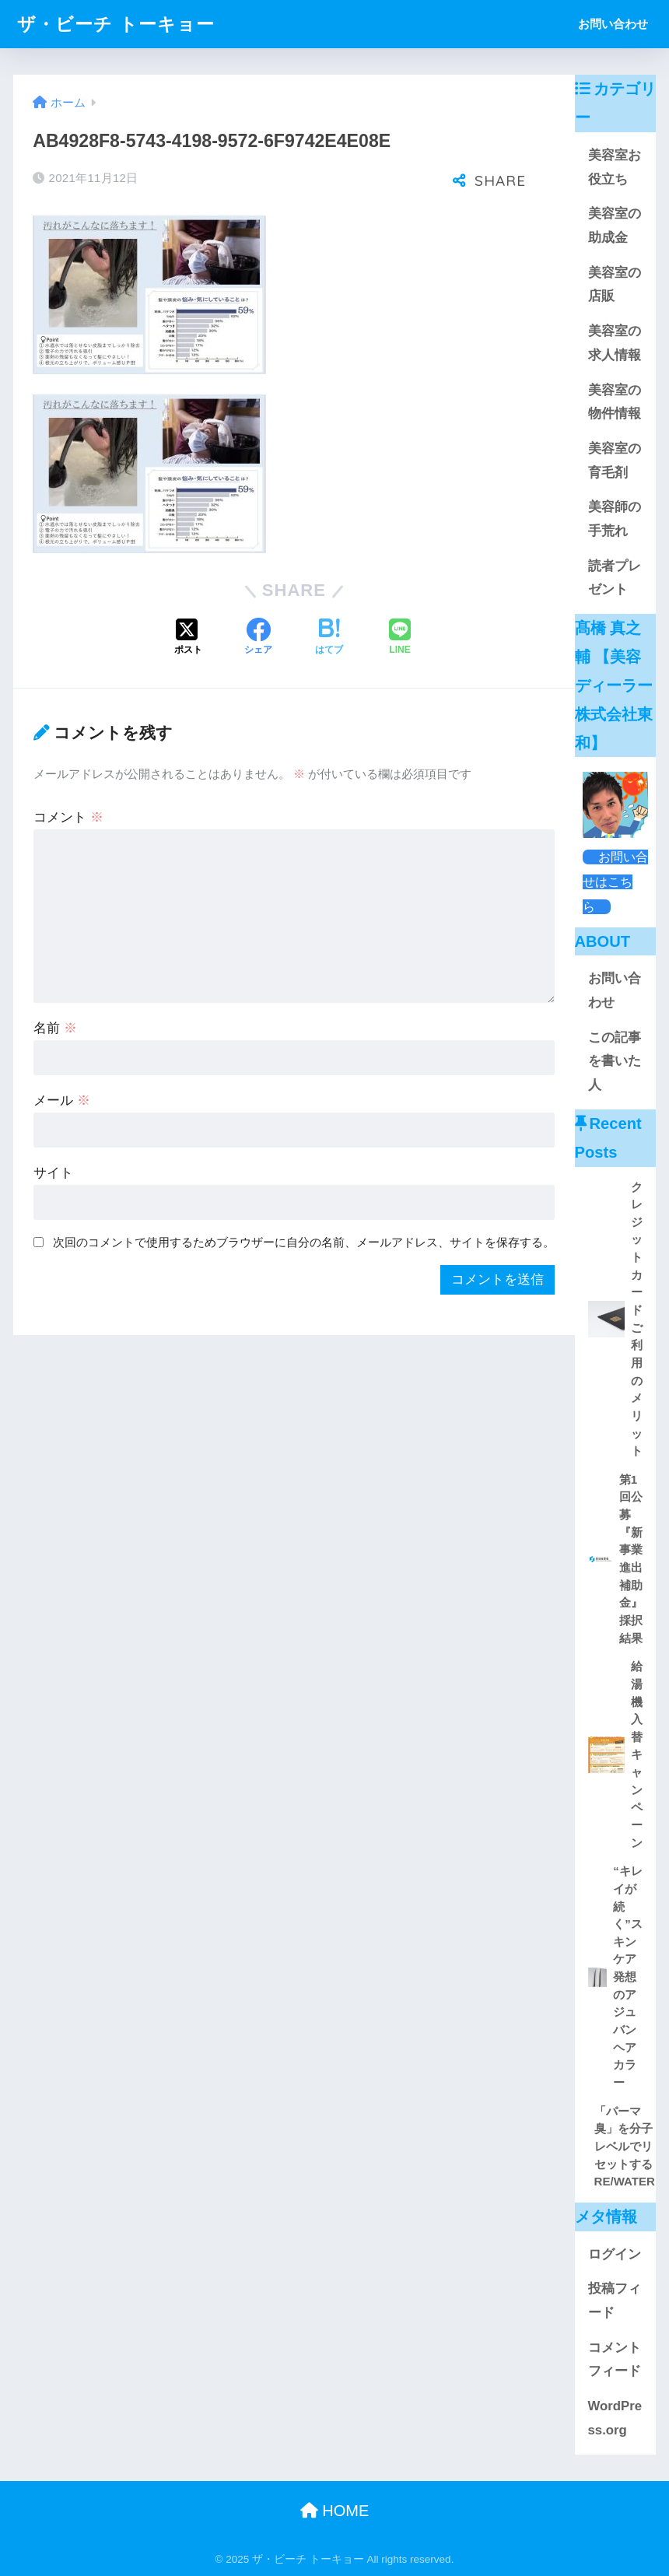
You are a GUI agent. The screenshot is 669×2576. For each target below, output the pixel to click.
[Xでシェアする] (188, 638)
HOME (335, 2510)
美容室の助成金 (614, 225)
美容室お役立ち (614, 167)
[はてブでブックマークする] (329, 638)
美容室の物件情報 (614, 402)
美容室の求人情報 (614, 343)
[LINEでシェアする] (400, 638)
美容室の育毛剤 (614, 460)
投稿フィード (614, 2300)
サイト (53, 1172)
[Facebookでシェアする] (258, 638)
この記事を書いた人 (614, 1061)
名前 (55, 1028)
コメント (68, 817)
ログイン (614, 2254)
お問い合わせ (613, 23)
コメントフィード (614, 2359)
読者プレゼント (614, 578)
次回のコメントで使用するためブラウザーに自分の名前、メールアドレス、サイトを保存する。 (304, 1242)
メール (61, 1100)
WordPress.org (615, 2418)
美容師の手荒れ (614, 518)
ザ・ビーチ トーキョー (115, 24)
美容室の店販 (614, 284)
